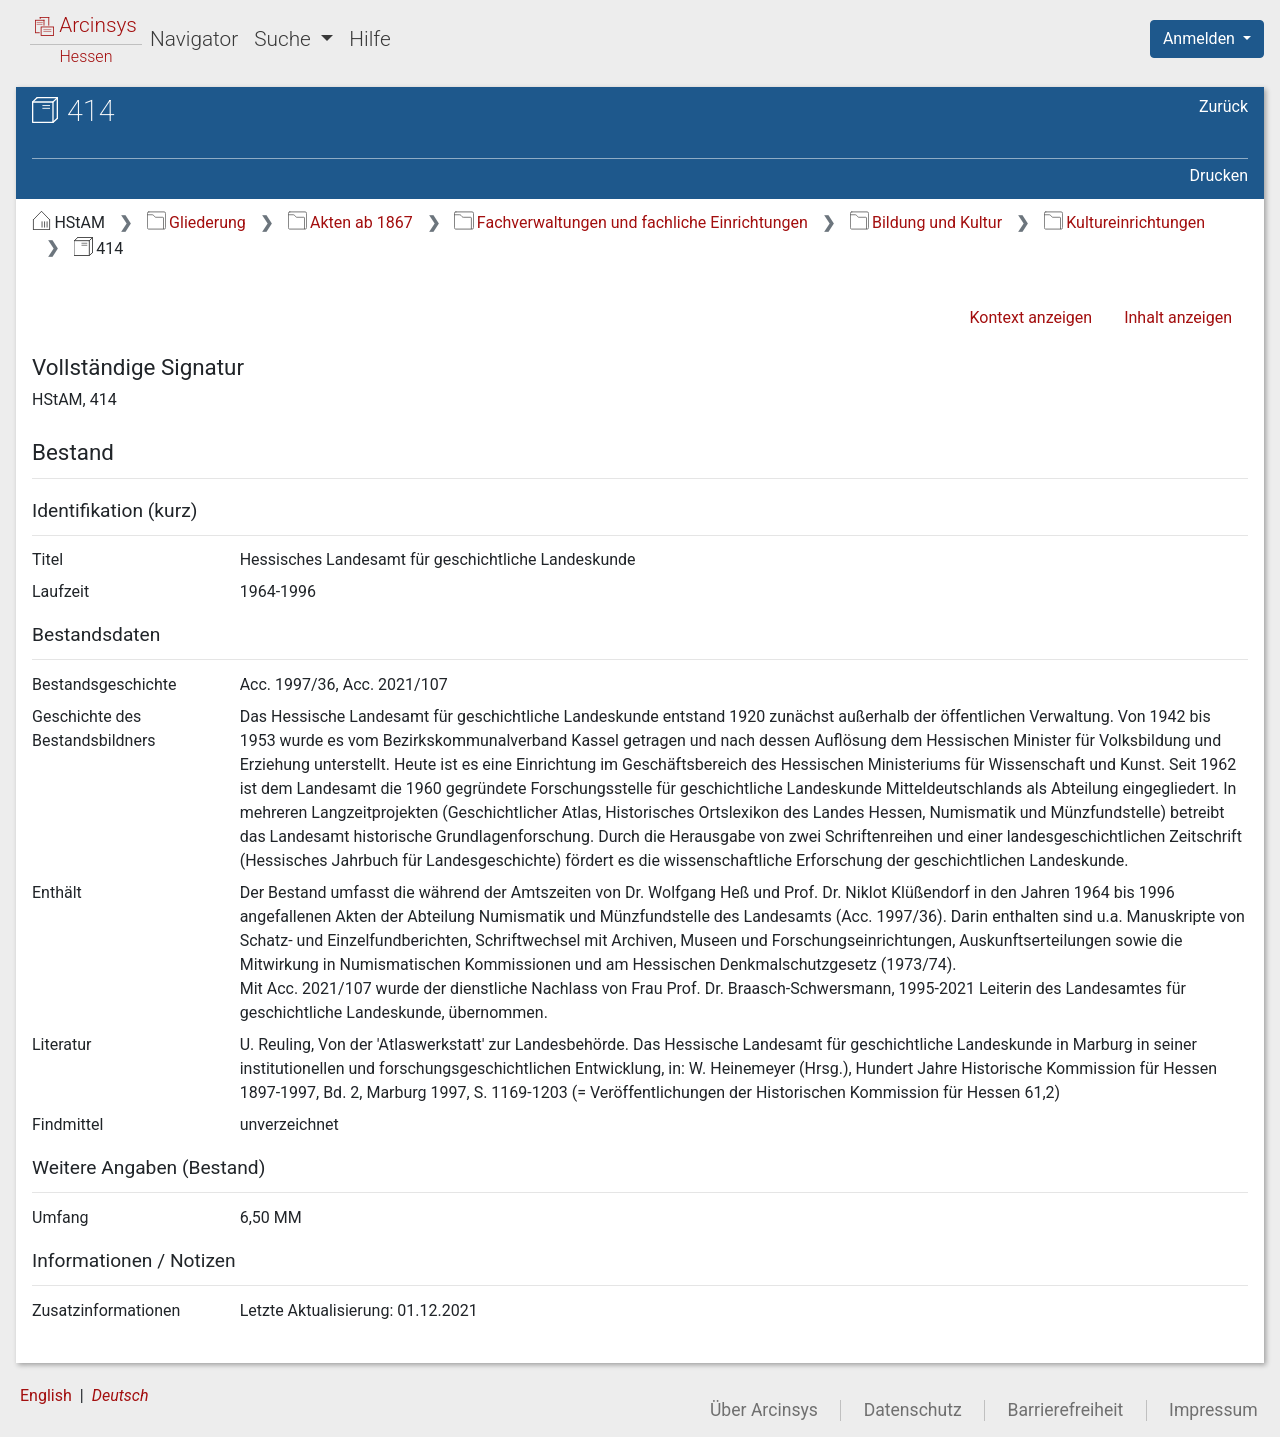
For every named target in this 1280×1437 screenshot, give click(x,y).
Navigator (194, 39)
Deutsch (120, 1395)
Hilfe (369, 39)
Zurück (1223, 106)
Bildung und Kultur (926, 222)
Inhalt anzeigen (1178, 317)
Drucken (1219, 175)
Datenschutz (913, 1410)
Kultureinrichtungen (1124, 222)
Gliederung (196, 222)
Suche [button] (285, 39)
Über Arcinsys (764, 1410)
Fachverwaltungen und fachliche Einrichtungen (630, 222)
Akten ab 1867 (350, 222)
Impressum (1213, 1410)
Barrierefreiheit (1066, 1410)
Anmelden (1201, 38)
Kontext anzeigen (1030, 317)
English (46, 1395)
